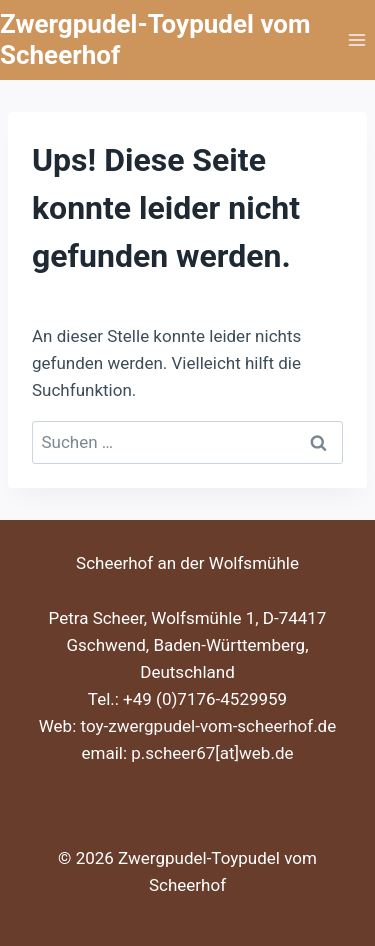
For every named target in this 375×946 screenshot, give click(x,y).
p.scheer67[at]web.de (212, 753)
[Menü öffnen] (356, 39)
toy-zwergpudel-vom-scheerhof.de (209, 726)
